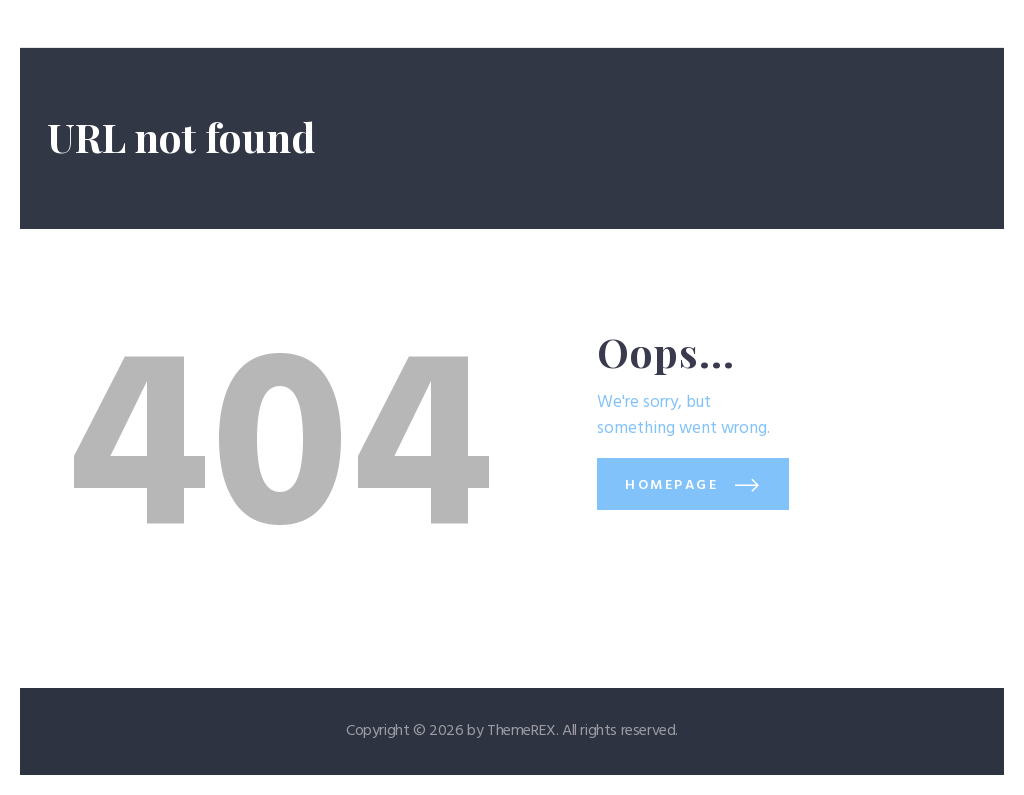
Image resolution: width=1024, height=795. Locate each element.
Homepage (671, 485)
